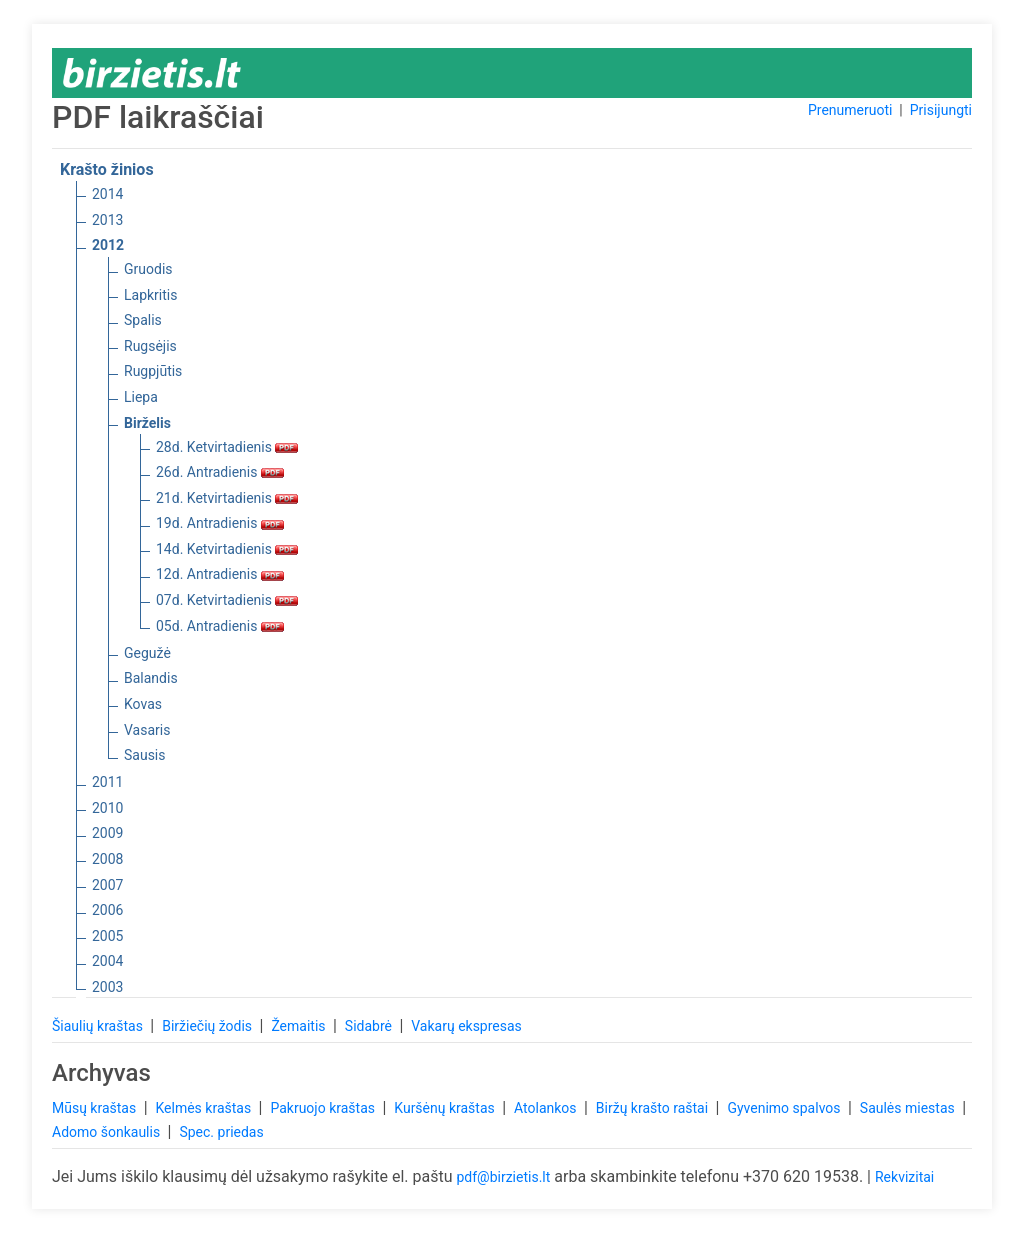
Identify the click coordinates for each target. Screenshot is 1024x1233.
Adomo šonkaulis (108, 1132)
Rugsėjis (150, 346)
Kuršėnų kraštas (446, 1108)
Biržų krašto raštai (654, 1108)
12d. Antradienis (220, 574)
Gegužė (147, 653)
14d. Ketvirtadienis (227, 549)
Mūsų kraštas (96, 1108)
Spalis (143, 320)
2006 (107, 910)
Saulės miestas (909, 1108)
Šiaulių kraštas (99, 1026)
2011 (107, 782)
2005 (107, 936)
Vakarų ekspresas (466, 1026)
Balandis (151, 678)
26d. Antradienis (220, 472)
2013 (107, 220)
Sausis (145, 755)
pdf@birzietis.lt (503, 1177)
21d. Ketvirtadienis (227, 498)
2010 (107, 808)
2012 (108, 245)
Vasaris (147, 730)
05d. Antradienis (220, 626)
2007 (107, 885)
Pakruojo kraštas (324, 1108)
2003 (107, 987)
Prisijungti (941, 110)
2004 (107, 961)
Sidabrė (370, 1026)
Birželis (147, 423)
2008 (107, 859)
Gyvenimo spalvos (785, 1108)
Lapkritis (150, 295)
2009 (107, 833)
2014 (107, 194)
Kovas (143, 704)
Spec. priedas (221, 1132)
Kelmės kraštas (204, 1108)
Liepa (141, 397)
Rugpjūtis (153, 371)
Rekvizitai (904, 1177)
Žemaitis (300, 1026)
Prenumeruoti (850, 110)
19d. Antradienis (220, 523)
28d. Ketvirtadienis (227, 447)
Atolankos (547, 1108)
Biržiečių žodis (208, 1026)
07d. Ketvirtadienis (227, 600)
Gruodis (148, 269)
